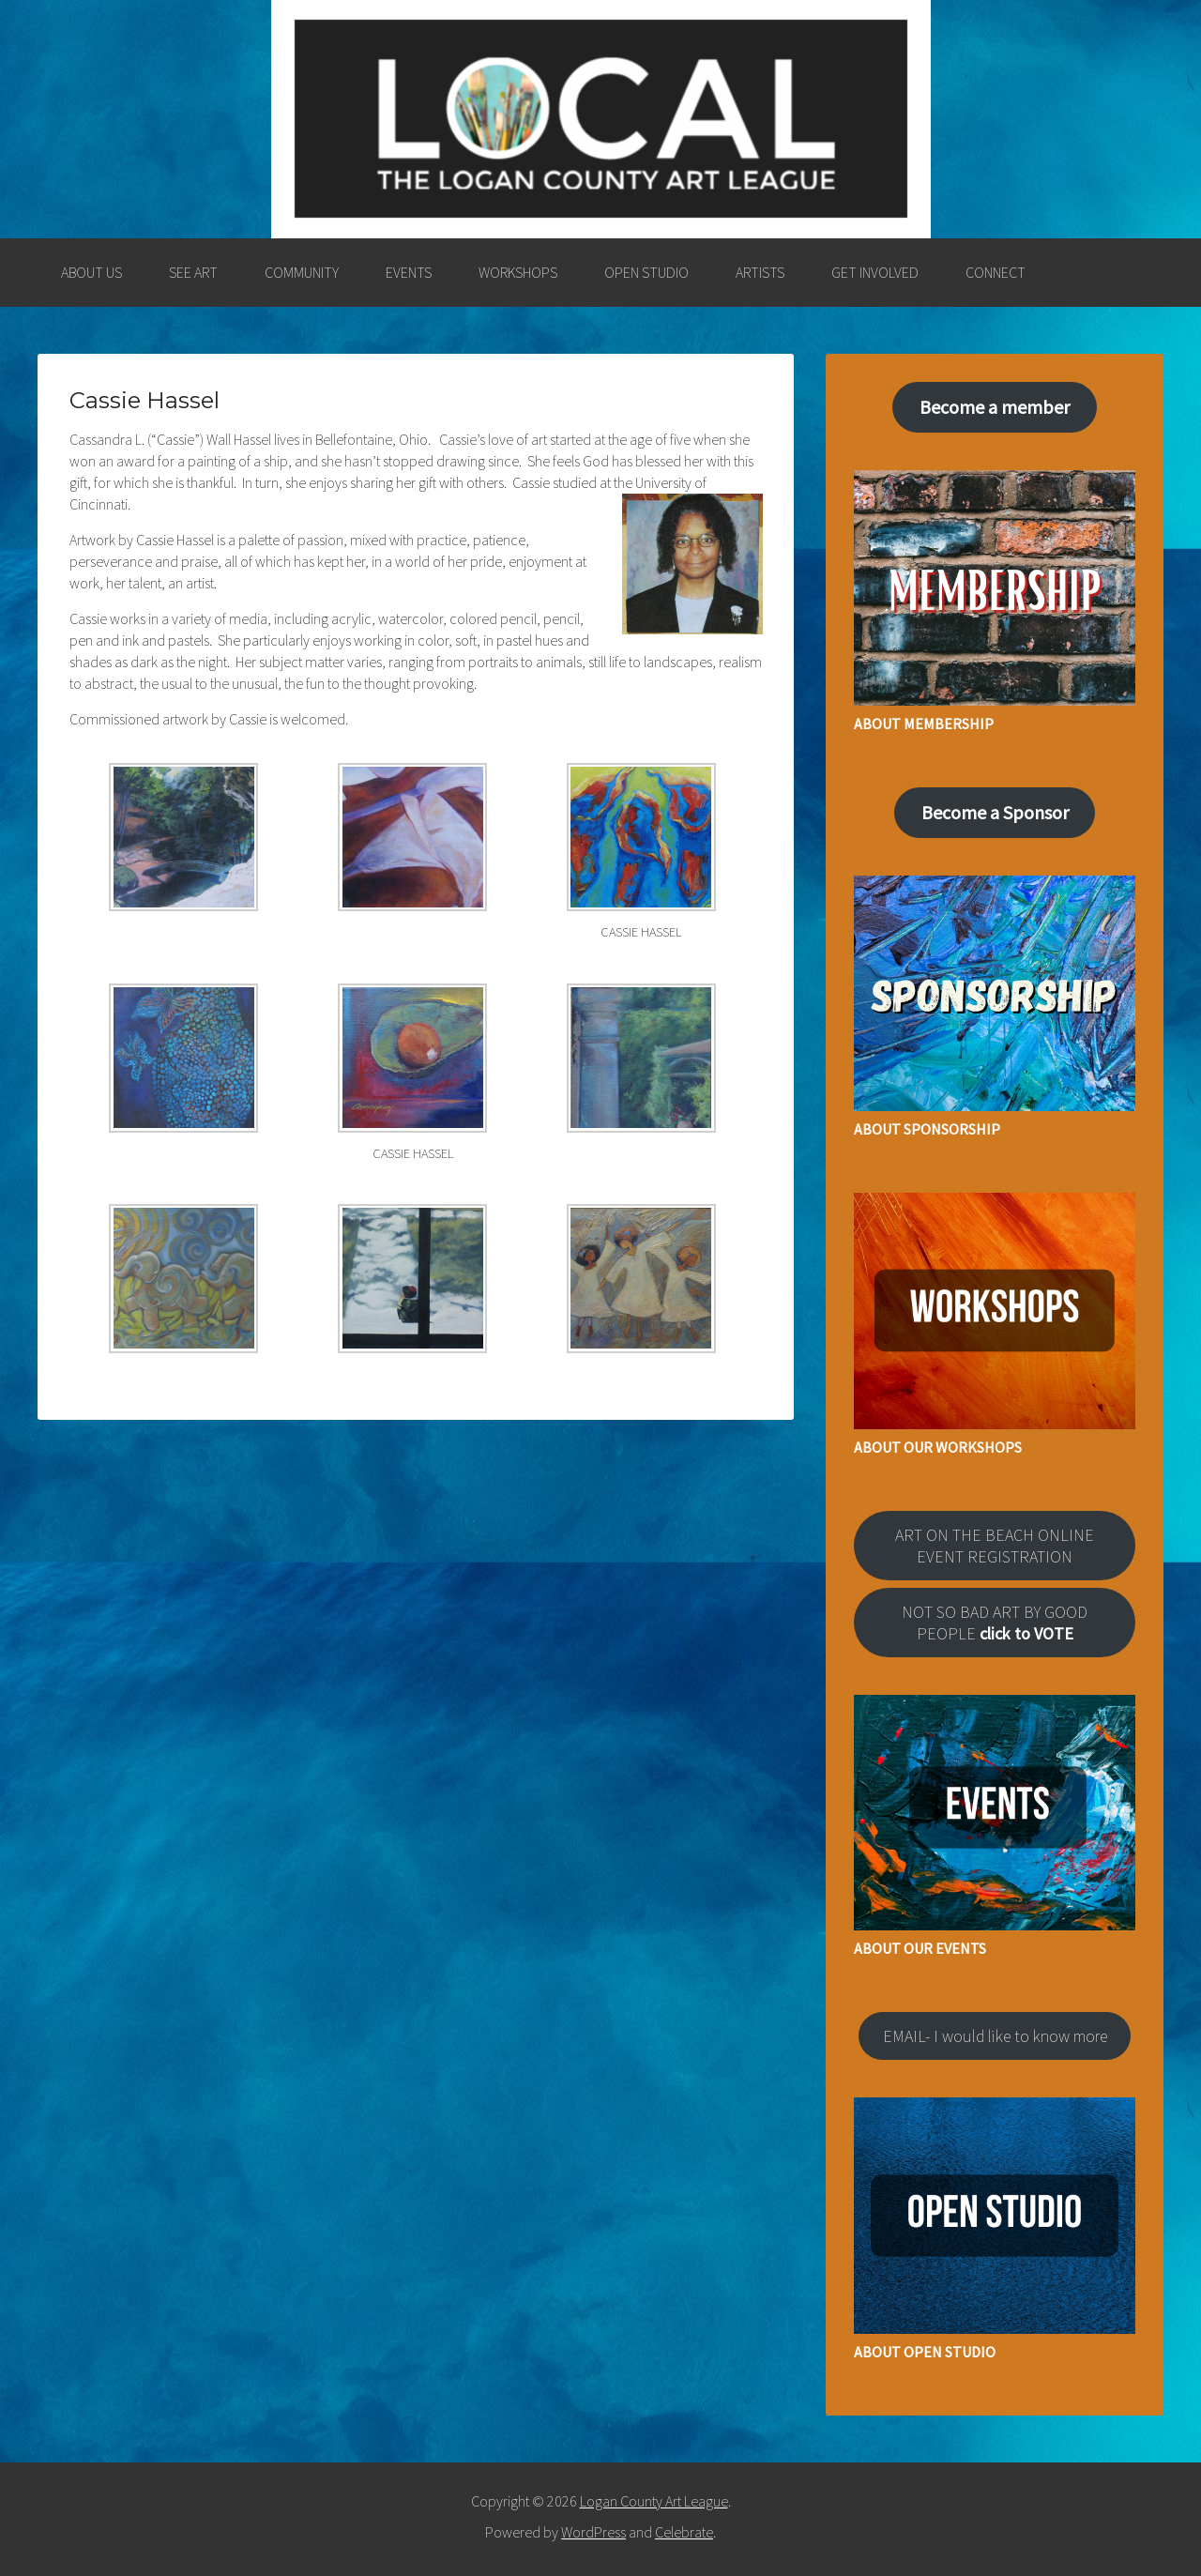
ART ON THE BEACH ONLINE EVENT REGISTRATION (994, 1545)
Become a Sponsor (995, 812)
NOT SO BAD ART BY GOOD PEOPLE (994, 1622)
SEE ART (193, 272)
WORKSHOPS (518, 272)
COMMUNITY (302, 272)
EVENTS (409, 272)
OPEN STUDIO (646, 272)
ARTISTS (760, 272)
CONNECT (995, 272)
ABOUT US (91, 272)
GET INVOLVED (875, 272)
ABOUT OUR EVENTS (920, 1948)
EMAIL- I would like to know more (995, 2036)
